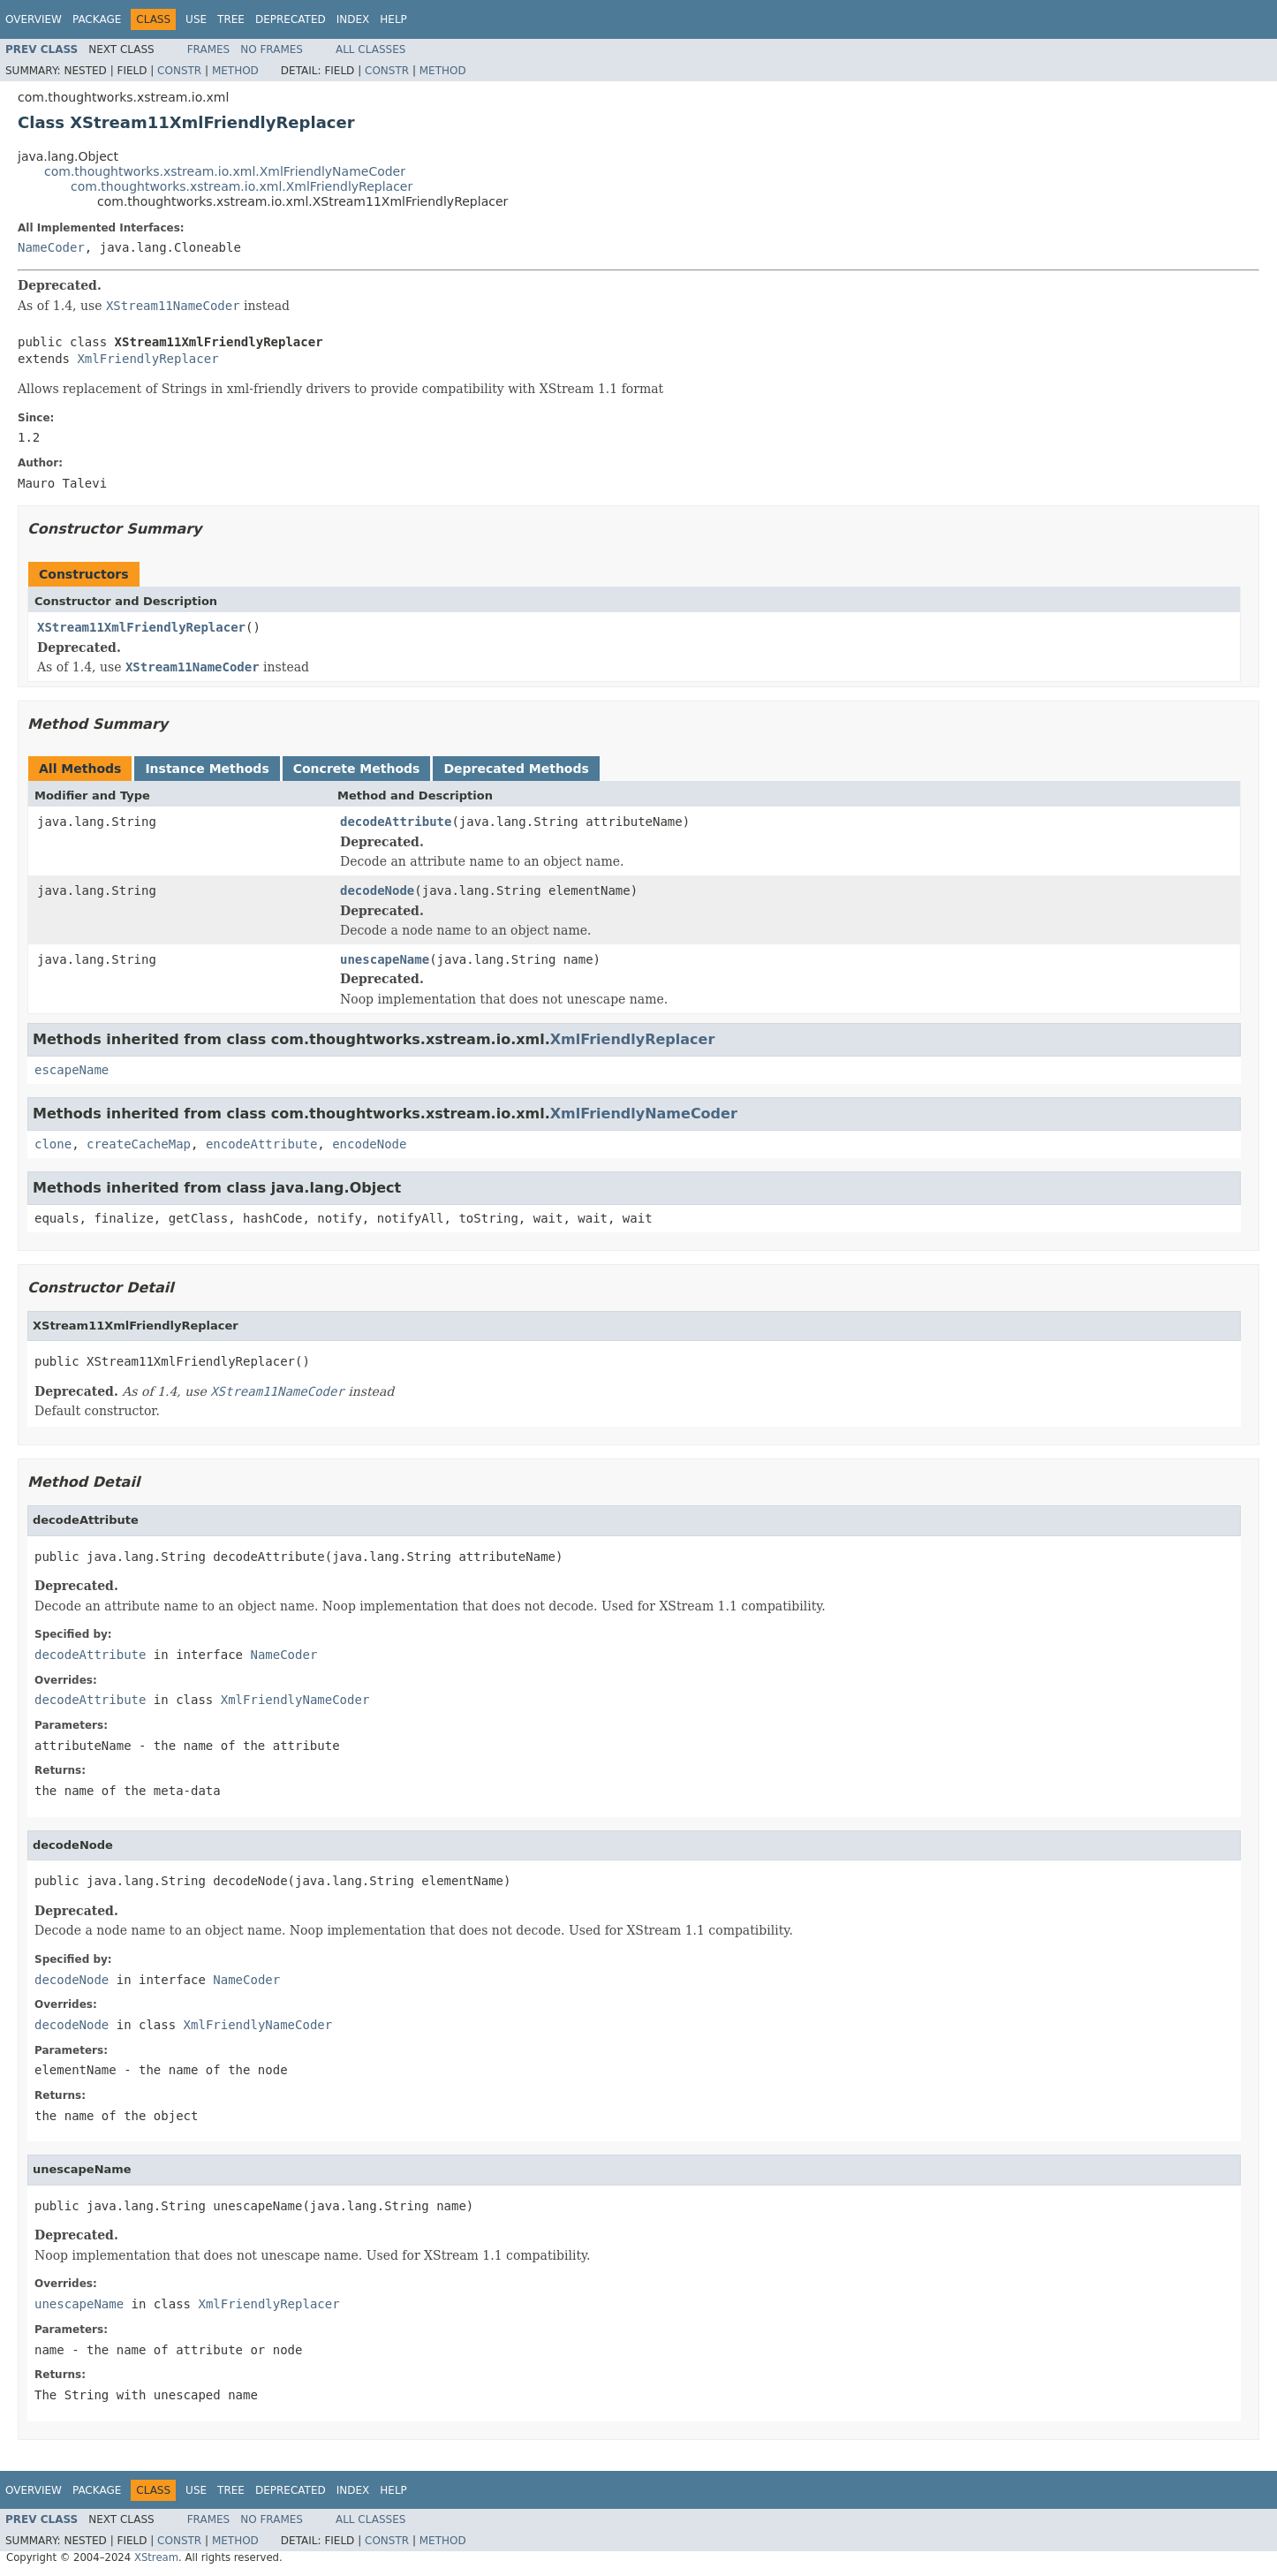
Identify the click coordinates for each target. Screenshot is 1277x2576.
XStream (156, 2557)
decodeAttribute (395, 821)
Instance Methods (206, 768)
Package (96, 19)
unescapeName (384, 959)
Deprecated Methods (515, 768)
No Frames (271, 49)
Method (235, 70)
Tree (231, 19)
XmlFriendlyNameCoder (643, 1113)
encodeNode (369, 1144)
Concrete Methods (356, 768)
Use (196, 19)
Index (353, 19)
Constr (179, 70)
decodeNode (377, 890)
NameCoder (51, 247)
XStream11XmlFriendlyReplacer (141, 627)
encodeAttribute (261, 1144)
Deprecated (290, 19)
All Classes (370, 49)
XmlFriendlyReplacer (147, 359)
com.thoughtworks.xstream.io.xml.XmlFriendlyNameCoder (224, 171)
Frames (208, 49)
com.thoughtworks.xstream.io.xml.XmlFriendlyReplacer (241, 186)
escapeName (71, 1070)
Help (393, 19)
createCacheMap (139, 1144)
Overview (33, 19)
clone (53, 1144)
